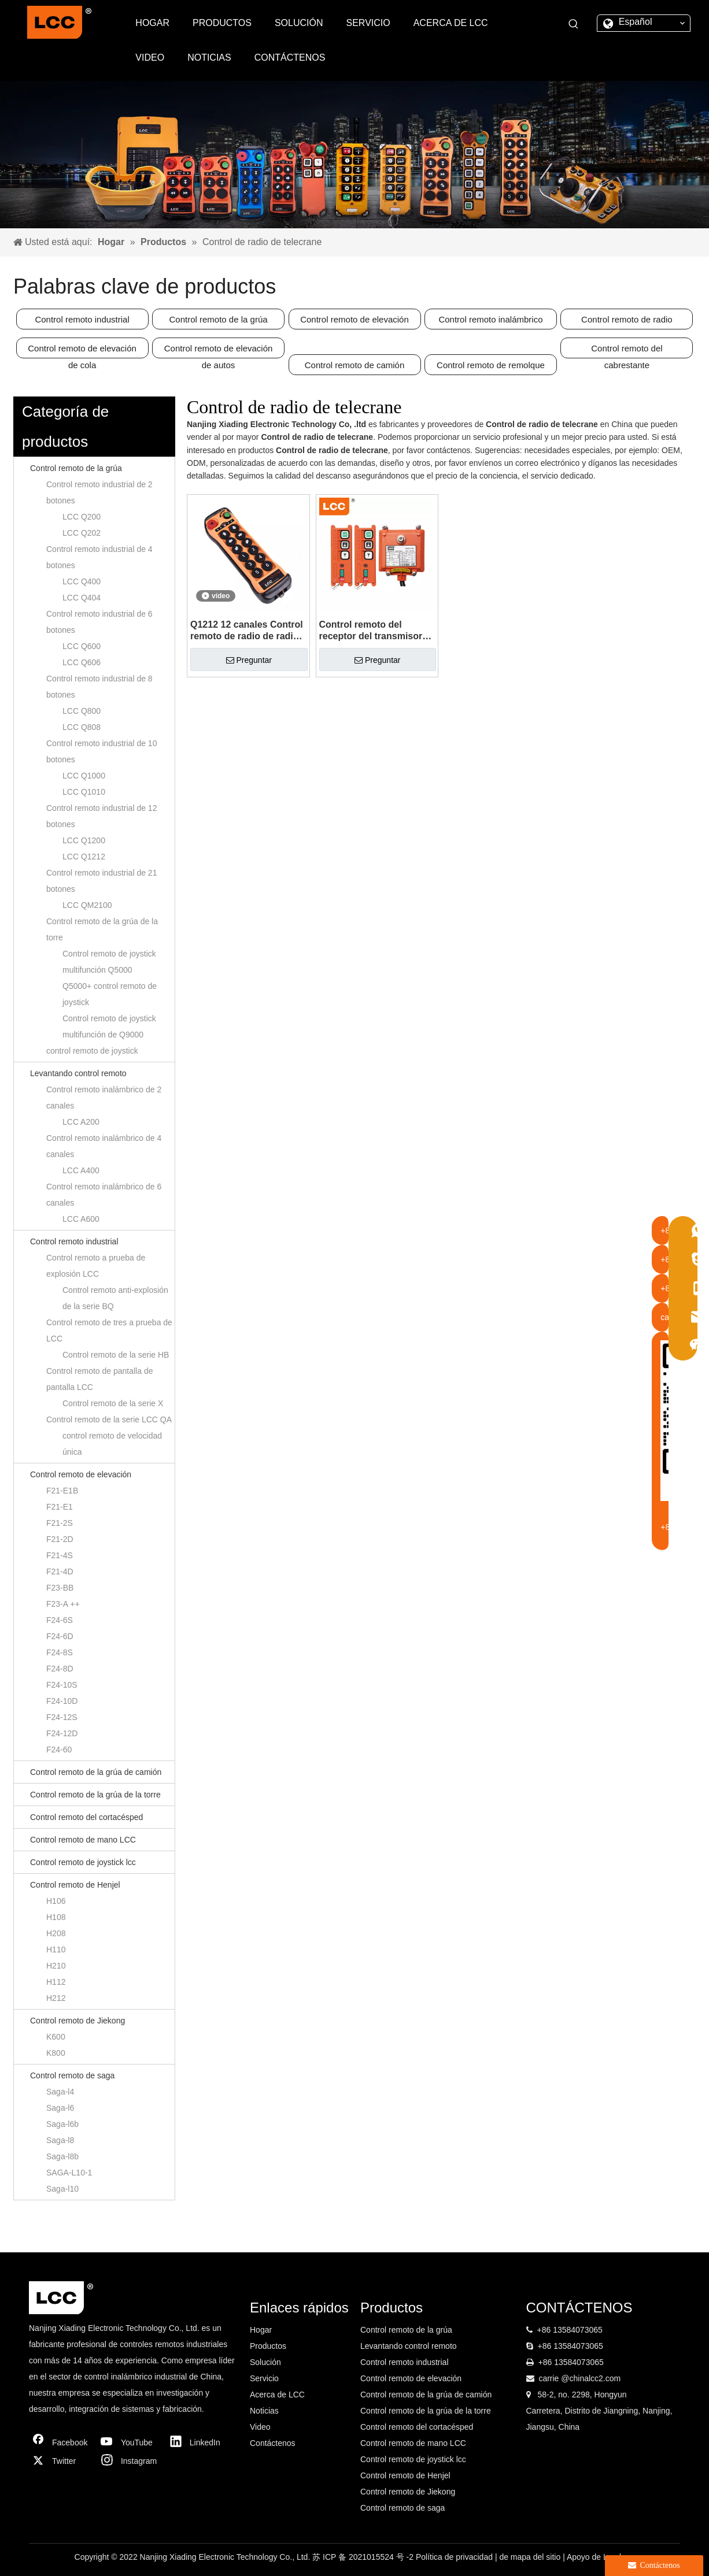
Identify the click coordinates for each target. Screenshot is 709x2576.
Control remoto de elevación (354, 319)
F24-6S (59, 1620)
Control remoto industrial (82, 319)
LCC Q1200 (83, 840)
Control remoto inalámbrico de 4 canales (103, 1146)
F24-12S (61, 1717)
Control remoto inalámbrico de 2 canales (103, 1097)
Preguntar (249, 660)
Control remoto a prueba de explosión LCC (95, 1265)
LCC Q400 (81, 581)
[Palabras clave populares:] (573, 24)
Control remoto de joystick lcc (83, 1862)
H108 (55, 1917)
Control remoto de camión (355, 365)
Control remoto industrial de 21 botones (101, 881)
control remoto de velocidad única (112, 1443)
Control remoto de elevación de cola (82, 350)
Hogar (261, 2329)
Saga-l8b (62, 2156)
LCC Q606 (81, 662)
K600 (55, 2036)
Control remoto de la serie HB (115, 1354)
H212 (55, 1998)
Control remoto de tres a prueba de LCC (109, 1330)
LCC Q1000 (83, 775)
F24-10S (61, 1684)
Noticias (264, 2410)
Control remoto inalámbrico (490, 319)
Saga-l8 (60, 2140)
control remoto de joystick (92, 1050)
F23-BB (59, 1587)
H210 (55, 1965)
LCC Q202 (81, 533)
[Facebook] (61, 2442)
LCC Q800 (81, 711)
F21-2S (59, 1523)
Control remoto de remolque (491, 365)
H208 (55, 1933)
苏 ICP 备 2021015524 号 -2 (364, 2557)
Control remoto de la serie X (112, 1403)
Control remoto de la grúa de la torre (102, 929)
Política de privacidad (455, 2557)
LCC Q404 (81, 597)
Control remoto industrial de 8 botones (99, 686)
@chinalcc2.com (591, 2378)
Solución (265, 2362)
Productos (268, 2346)
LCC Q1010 (83, 791)
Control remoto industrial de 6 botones (99, 622)
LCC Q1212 (83, 856)
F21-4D (59, 1571)
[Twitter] (61, 2461)
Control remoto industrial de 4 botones (99, 557)
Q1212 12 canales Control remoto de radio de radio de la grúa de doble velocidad (246, 631)
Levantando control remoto (78, 1073)
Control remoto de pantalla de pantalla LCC (99, 1379)
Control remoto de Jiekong (77, 2020)
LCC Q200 (81, 516)
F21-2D (59, 1539)
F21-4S (59, 1555)
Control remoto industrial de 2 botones (99, 492)
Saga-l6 (60, 2107)
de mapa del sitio (531, 2557)
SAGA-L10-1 (69, 2172)
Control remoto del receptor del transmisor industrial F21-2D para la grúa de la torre (373, 631)
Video (260, 2427)
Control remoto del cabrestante (626, 350)
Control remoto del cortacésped (86, 1817)
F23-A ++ (63, 1603)
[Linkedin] (198, 2442)
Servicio (264, 2378)
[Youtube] (129, 2442)
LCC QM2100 (87, 905)
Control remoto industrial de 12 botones (101, 816)
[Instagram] (129, 2461)
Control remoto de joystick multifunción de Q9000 (109, 1026)
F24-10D (61, 1701)
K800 (55, 2053)
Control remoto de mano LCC (83, 1839)
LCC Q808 (81, 727)
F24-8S (59, 1652)
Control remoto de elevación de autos (218, 350)
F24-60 (59, 1749)
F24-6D (59, 1636)
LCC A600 (80, 1219)
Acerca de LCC (277, 2394)
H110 (55, 1949)
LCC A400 (80, 1170)
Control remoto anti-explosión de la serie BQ (115, 1298)
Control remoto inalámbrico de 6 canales (103, 1194)
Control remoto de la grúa (218, 319)
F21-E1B (62, 1490)
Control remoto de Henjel (75, 1884)
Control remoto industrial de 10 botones (101, 751)
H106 (55, 1901)
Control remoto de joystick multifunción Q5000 (109, 961)
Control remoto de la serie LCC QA (109, 1419)
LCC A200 (80, 1121)
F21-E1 (59, 1506)
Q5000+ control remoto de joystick (109, 994)
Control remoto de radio (627, 319)
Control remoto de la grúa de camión (95, 1772)
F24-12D (61, 1733)
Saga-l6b (62, 2124)
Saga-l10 (62, 2188)
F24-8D (59, 1668)
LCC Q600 (81, 646)
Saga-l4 (60, 2091)
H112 (55, 1981)
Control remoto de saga (72, 2075)
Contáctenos (273, 2443)
